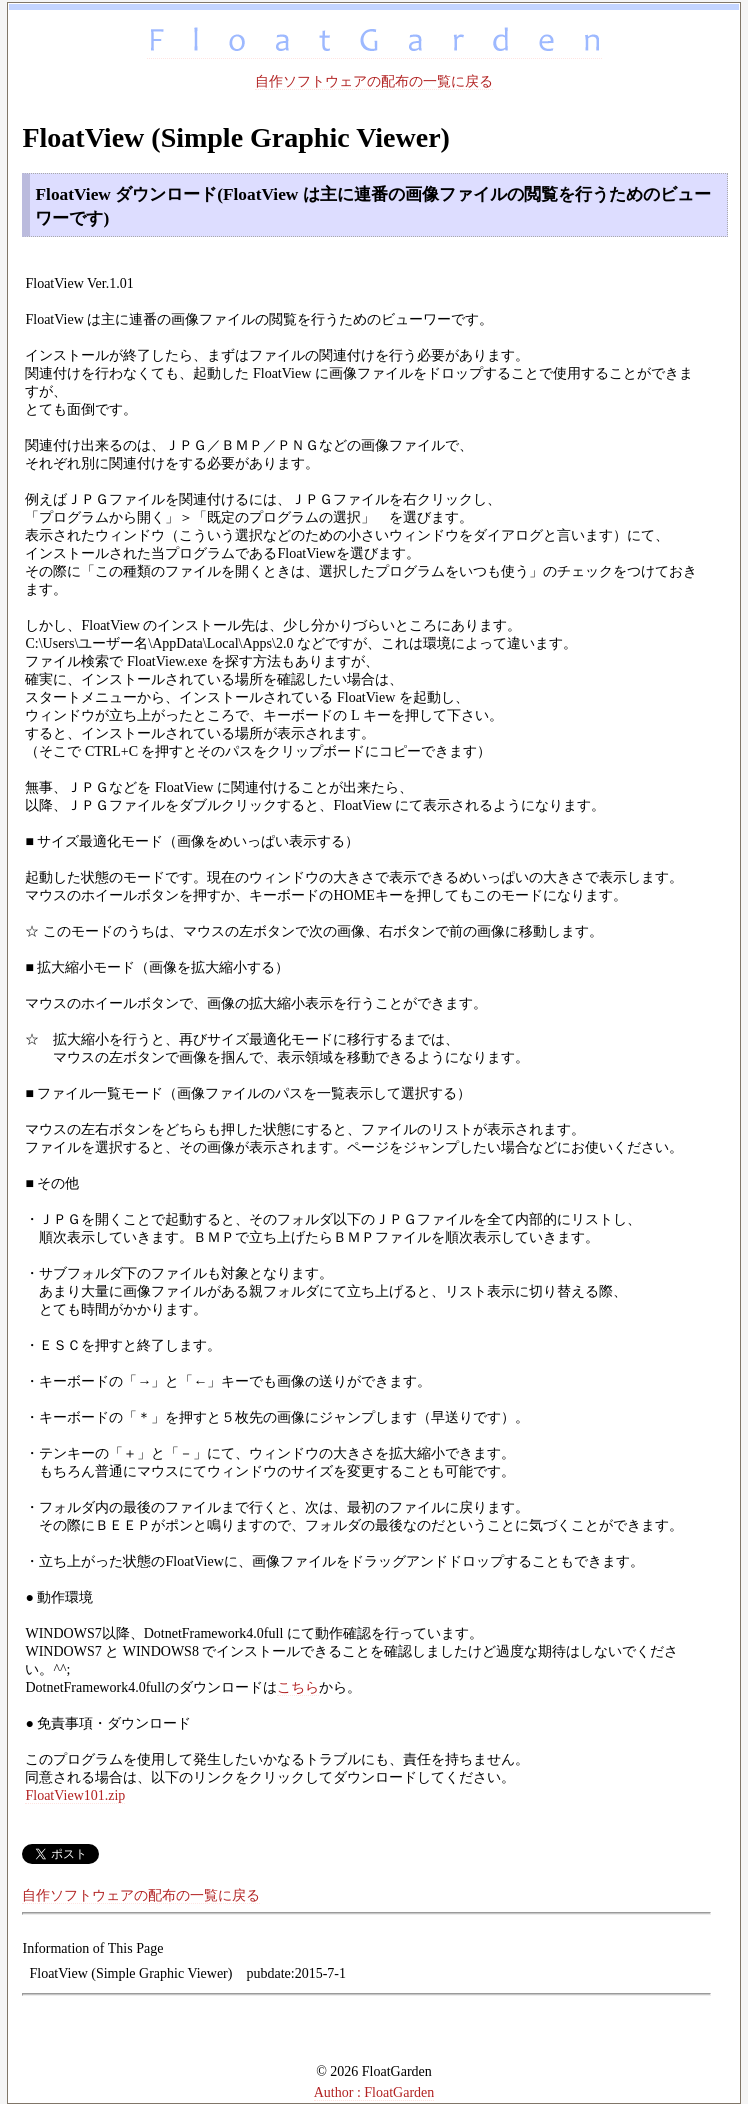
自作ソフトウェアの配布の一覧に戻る (374, 81)
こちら (298, 1687)
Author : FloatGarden (374, 2092)
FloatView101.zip (75, 1795)
